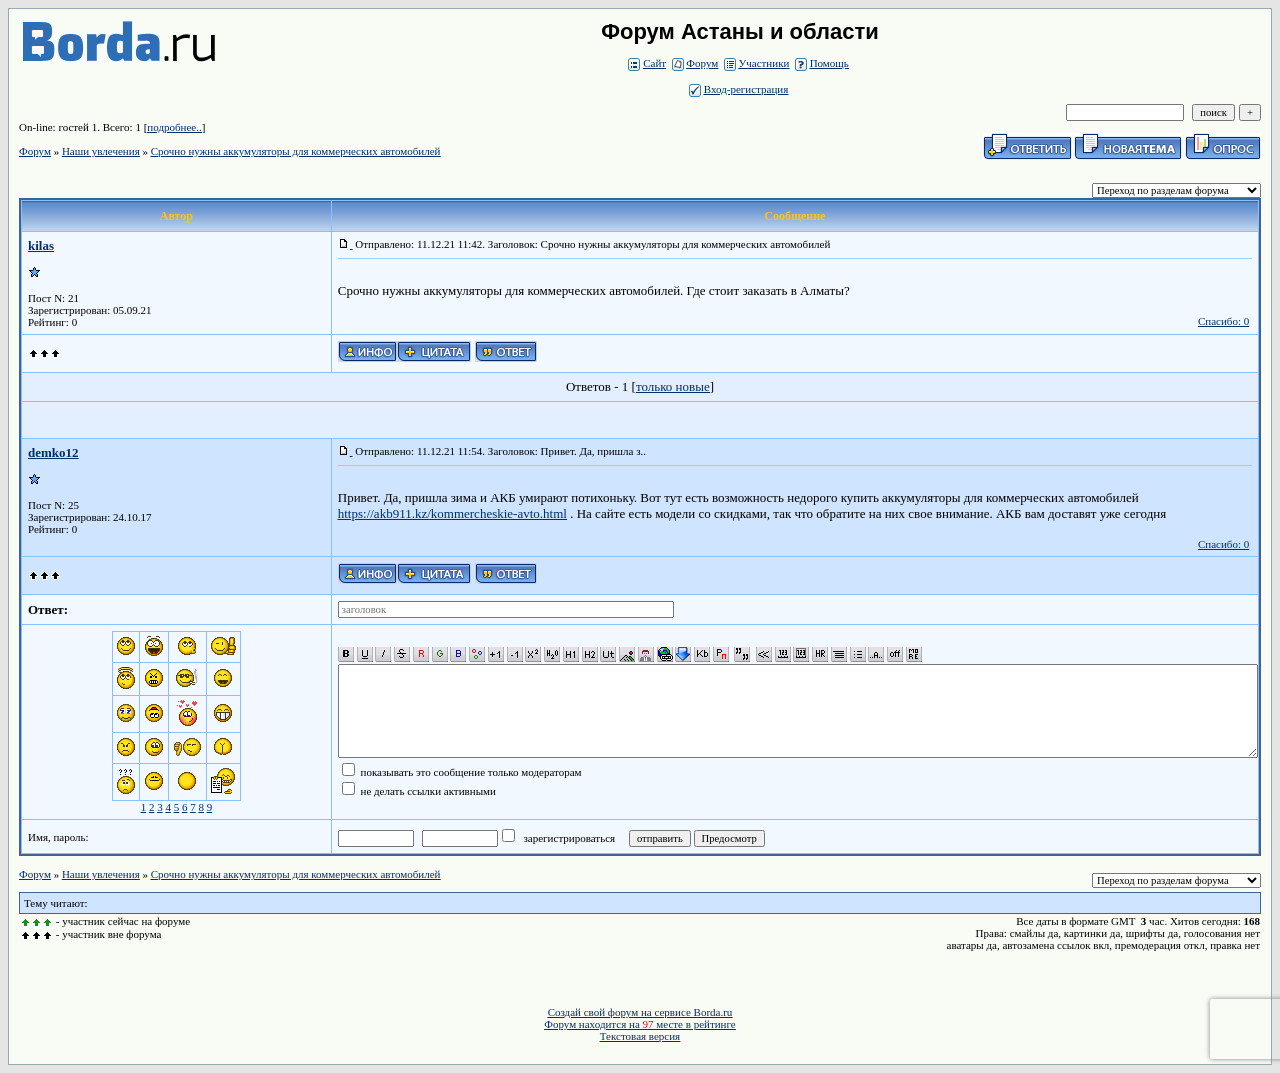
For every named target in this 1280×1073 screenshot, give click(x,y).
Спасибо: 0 (1223, 321)
